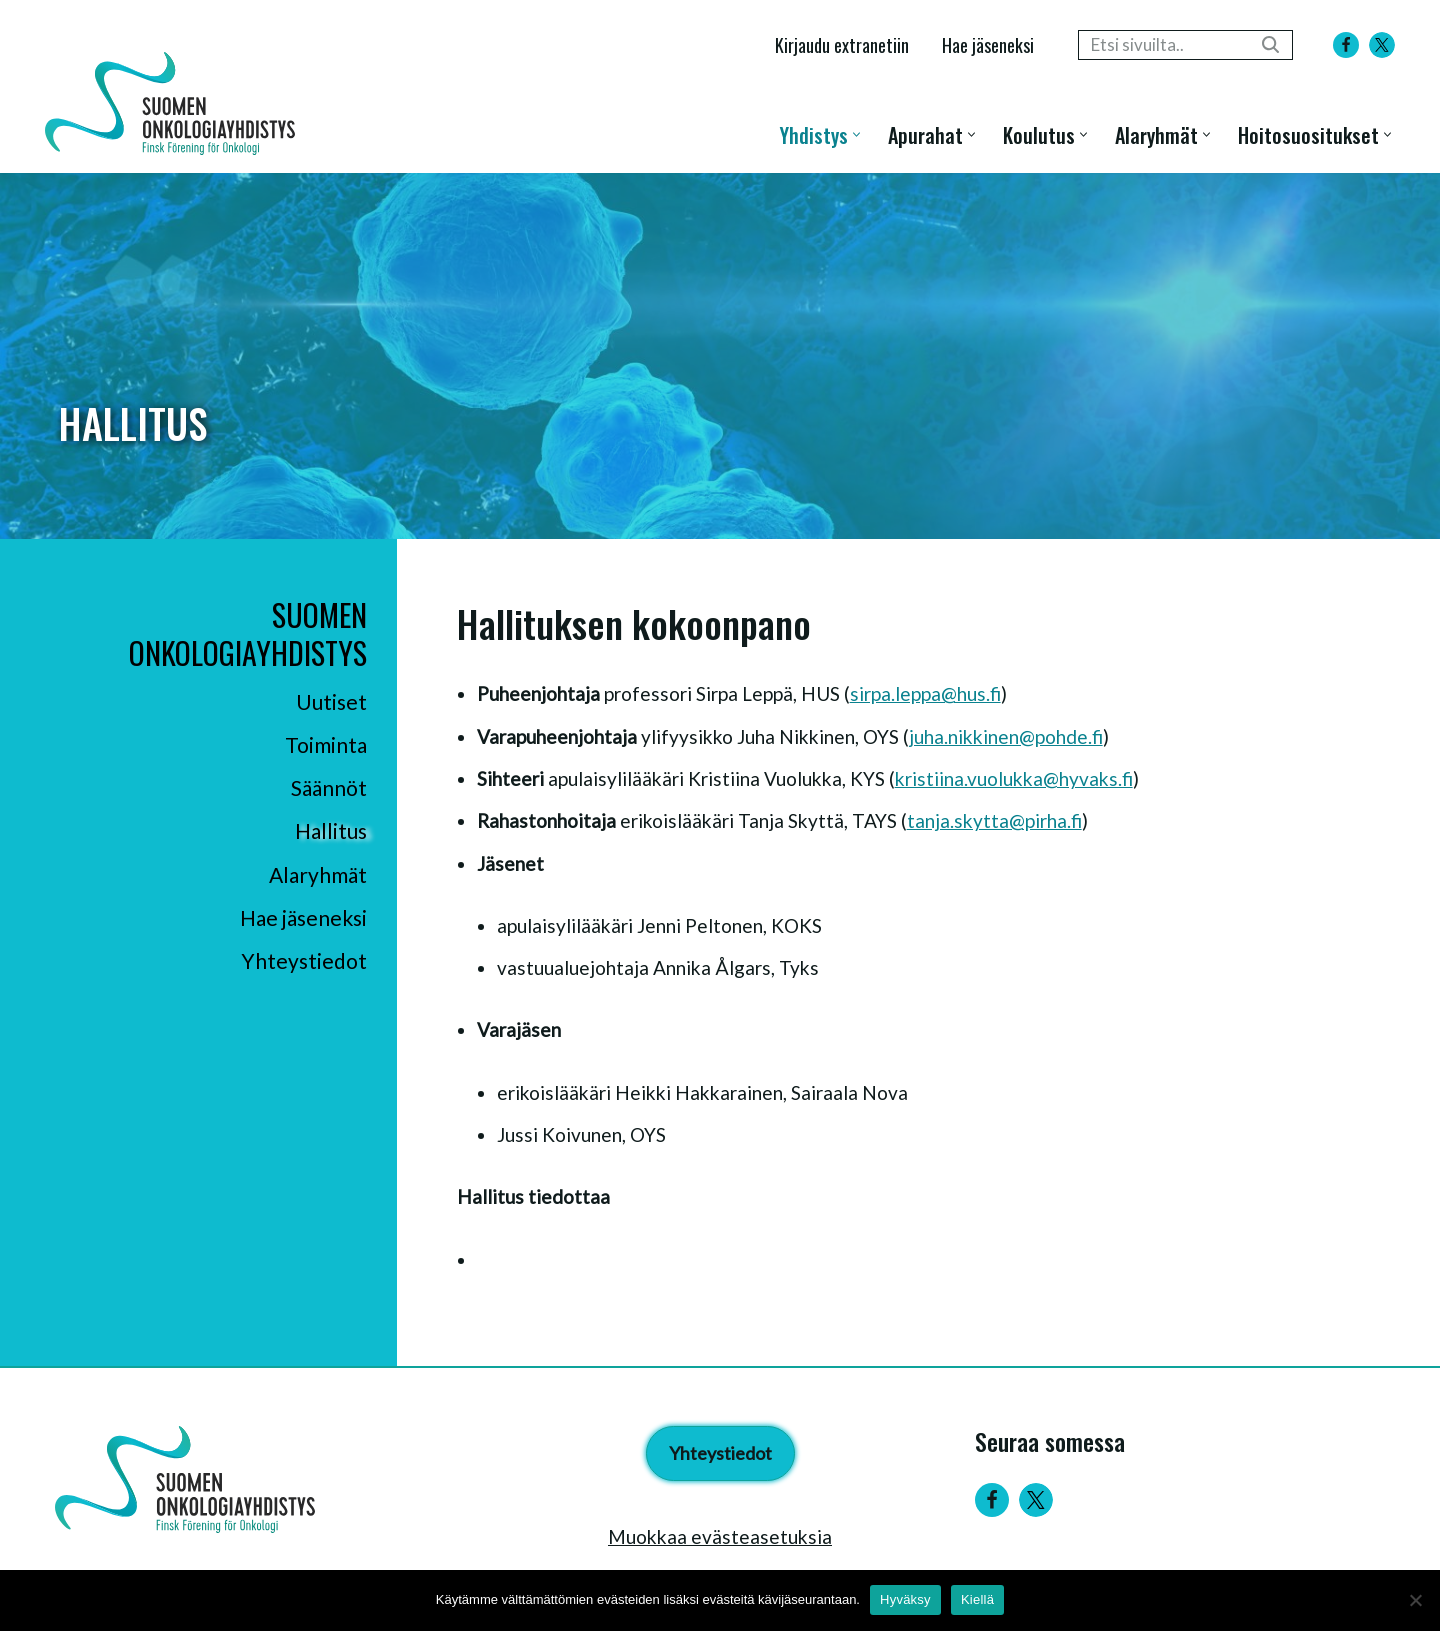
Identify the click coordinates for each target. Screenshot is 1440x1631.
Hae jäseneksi (988, 44)
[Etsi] (1163, 45)
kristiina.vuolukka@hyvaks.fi (1014, 778)
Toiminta (326, 744)
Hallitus (331, 830)
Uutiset (331, 701)
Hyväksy (905, 1599)
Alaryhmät (318, 874)
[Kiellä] (1415, 1600)
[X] (1382, 45)
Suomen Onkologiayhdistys (248, 633)
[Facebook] (1346, 45)
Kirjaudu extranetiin (842, 44)
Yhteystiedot (304, 960)
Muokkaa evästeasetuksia (720, 1536)
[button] (856, 134)
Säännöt (329, 787)
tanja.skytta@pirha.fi (994, 820)
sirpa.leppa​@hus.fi (925, 693)
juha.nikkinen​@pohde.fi (1006, 736)
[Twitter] (1036, 1500)
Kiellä (977, 1599)
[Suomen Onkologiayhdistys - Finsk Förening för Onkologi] (175, 103)
